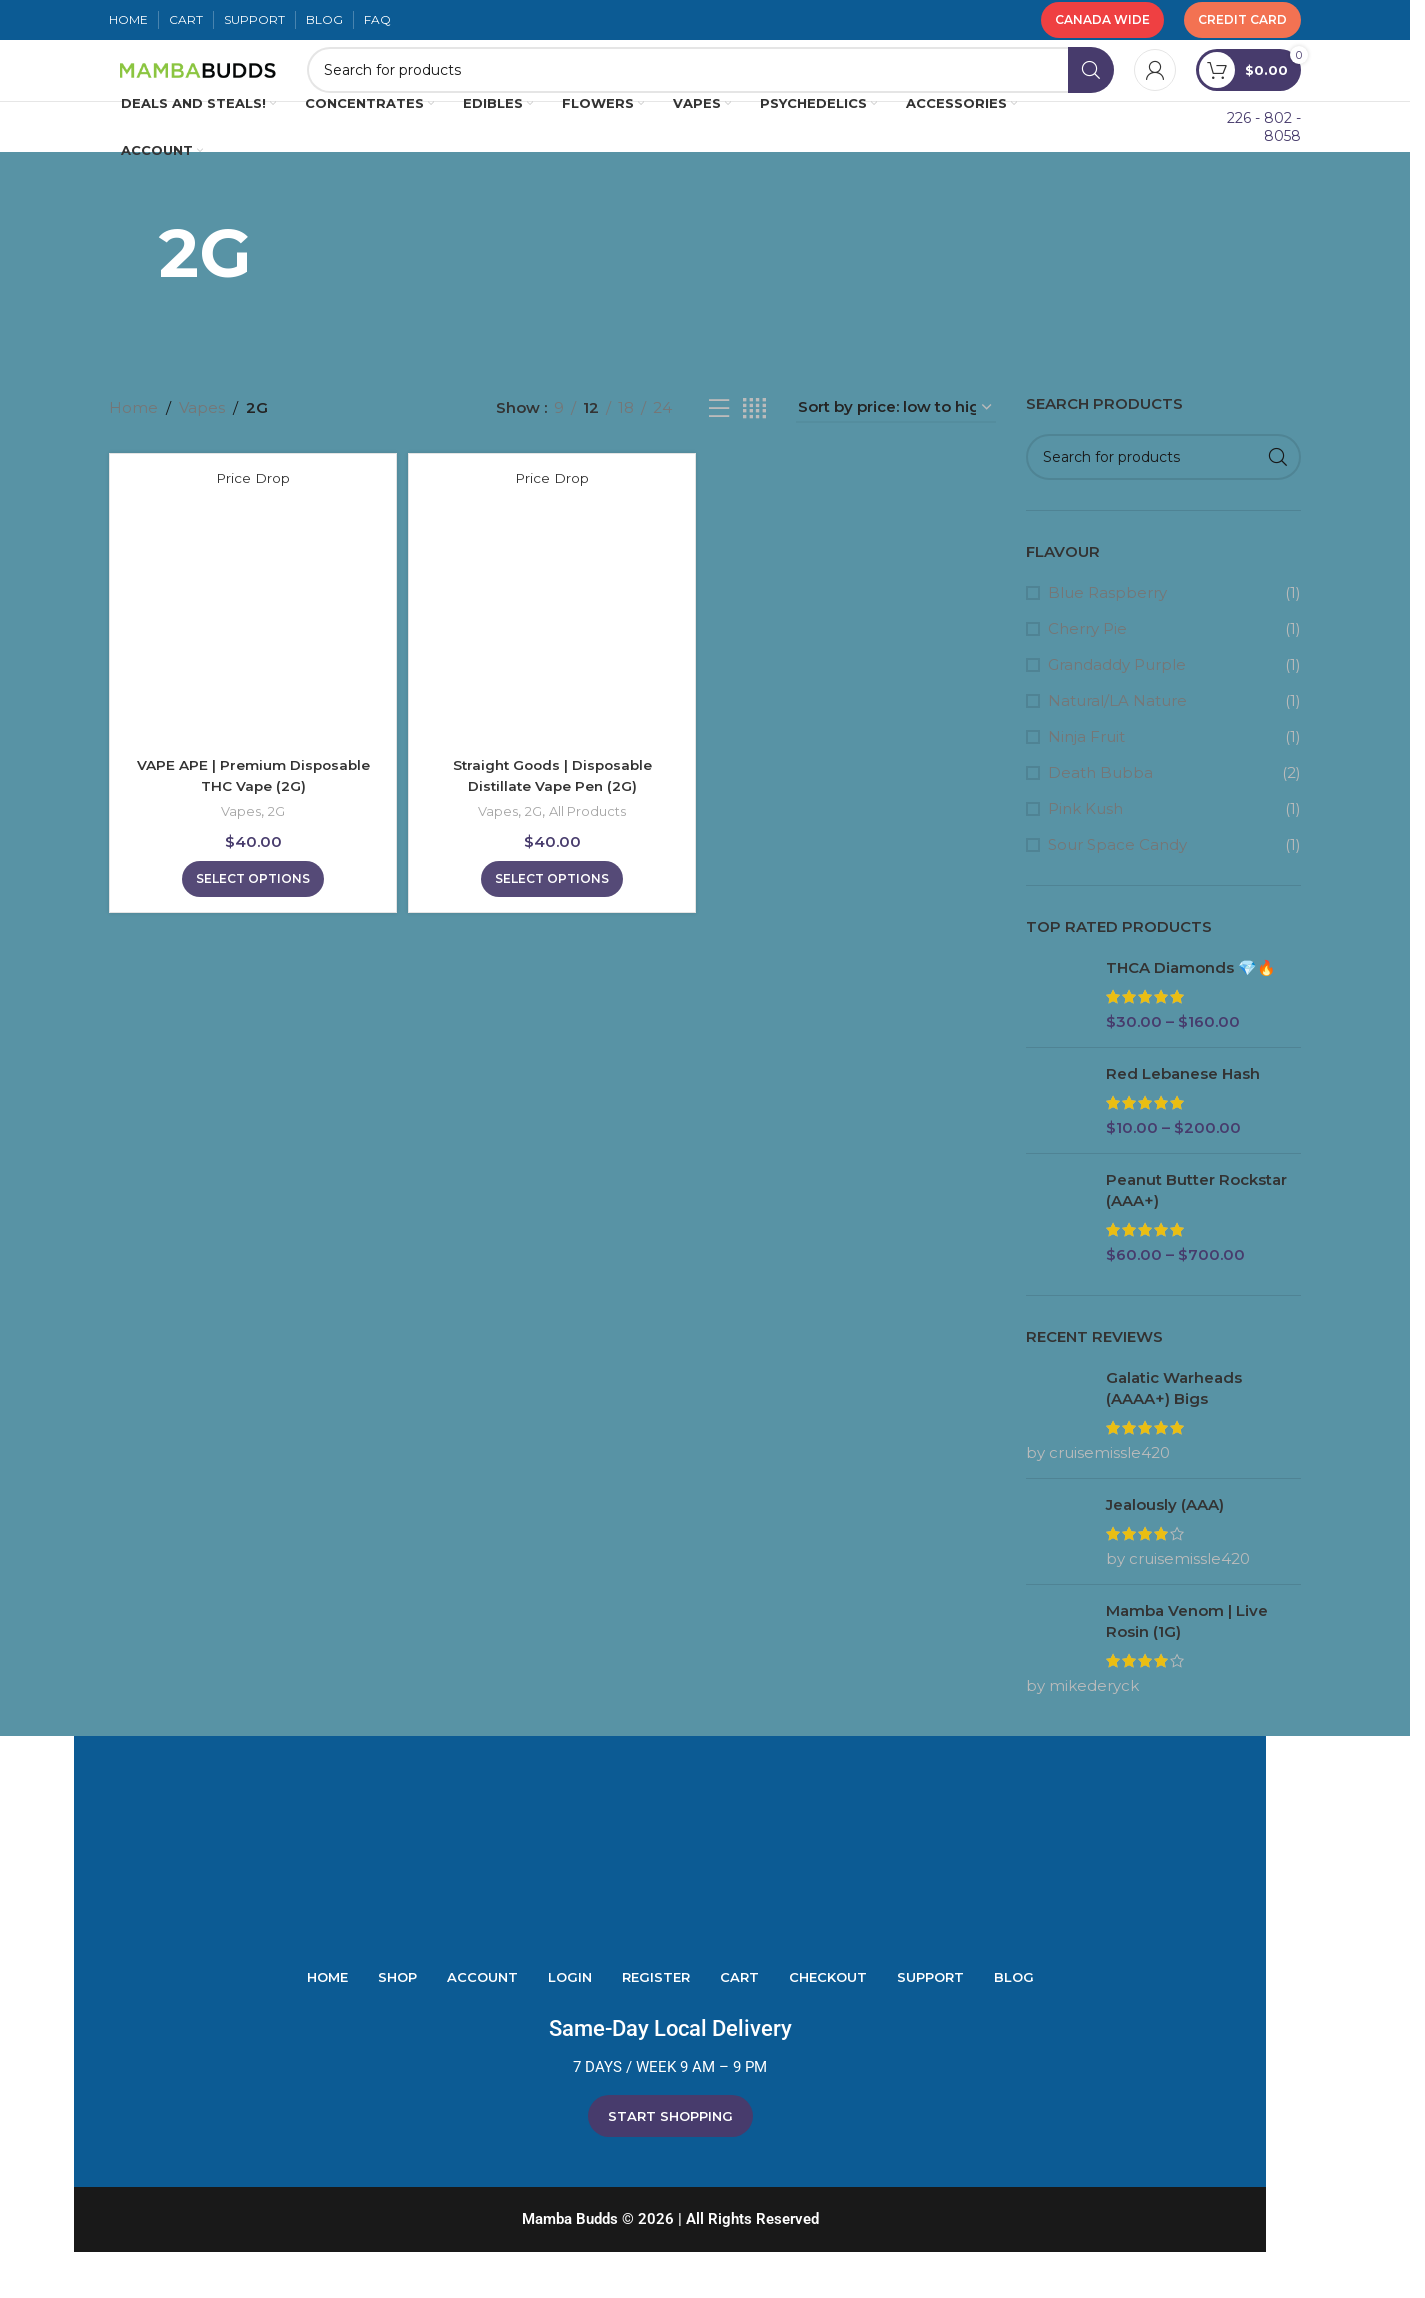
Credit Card (1242, 20)
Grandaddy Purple (1117, 710)
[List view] (719, 453)
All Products (591, 852)
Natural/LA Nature (1117, 746)
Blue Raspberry (1107, 638)
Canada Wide (1102, 20)
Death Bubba (1100, 818)
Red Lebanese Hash (1183, 1119)
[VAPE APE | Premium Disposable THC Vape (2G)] (250, 650)
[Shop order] (896, 454)
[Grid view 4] (754, 453)
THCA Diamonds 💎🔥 (1191, 1013)
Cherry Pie (1087, 674)
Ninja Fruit (1086, 782)
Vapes (202, 453)
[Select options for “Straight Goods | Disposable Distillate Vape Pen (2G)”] (552, 920)
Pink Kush (1085, 854)
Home (133, 453)
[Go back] (134, 298)
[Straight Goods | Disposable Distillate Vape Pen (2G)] (552, 650)
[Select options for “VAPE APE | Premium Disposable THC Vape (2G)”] (250, 920)
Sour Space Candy (1117, 890)
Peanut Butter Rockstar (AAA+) (1196, 1236)
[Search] (786, 94)
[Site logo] (273, 92)
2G (275, 852)
